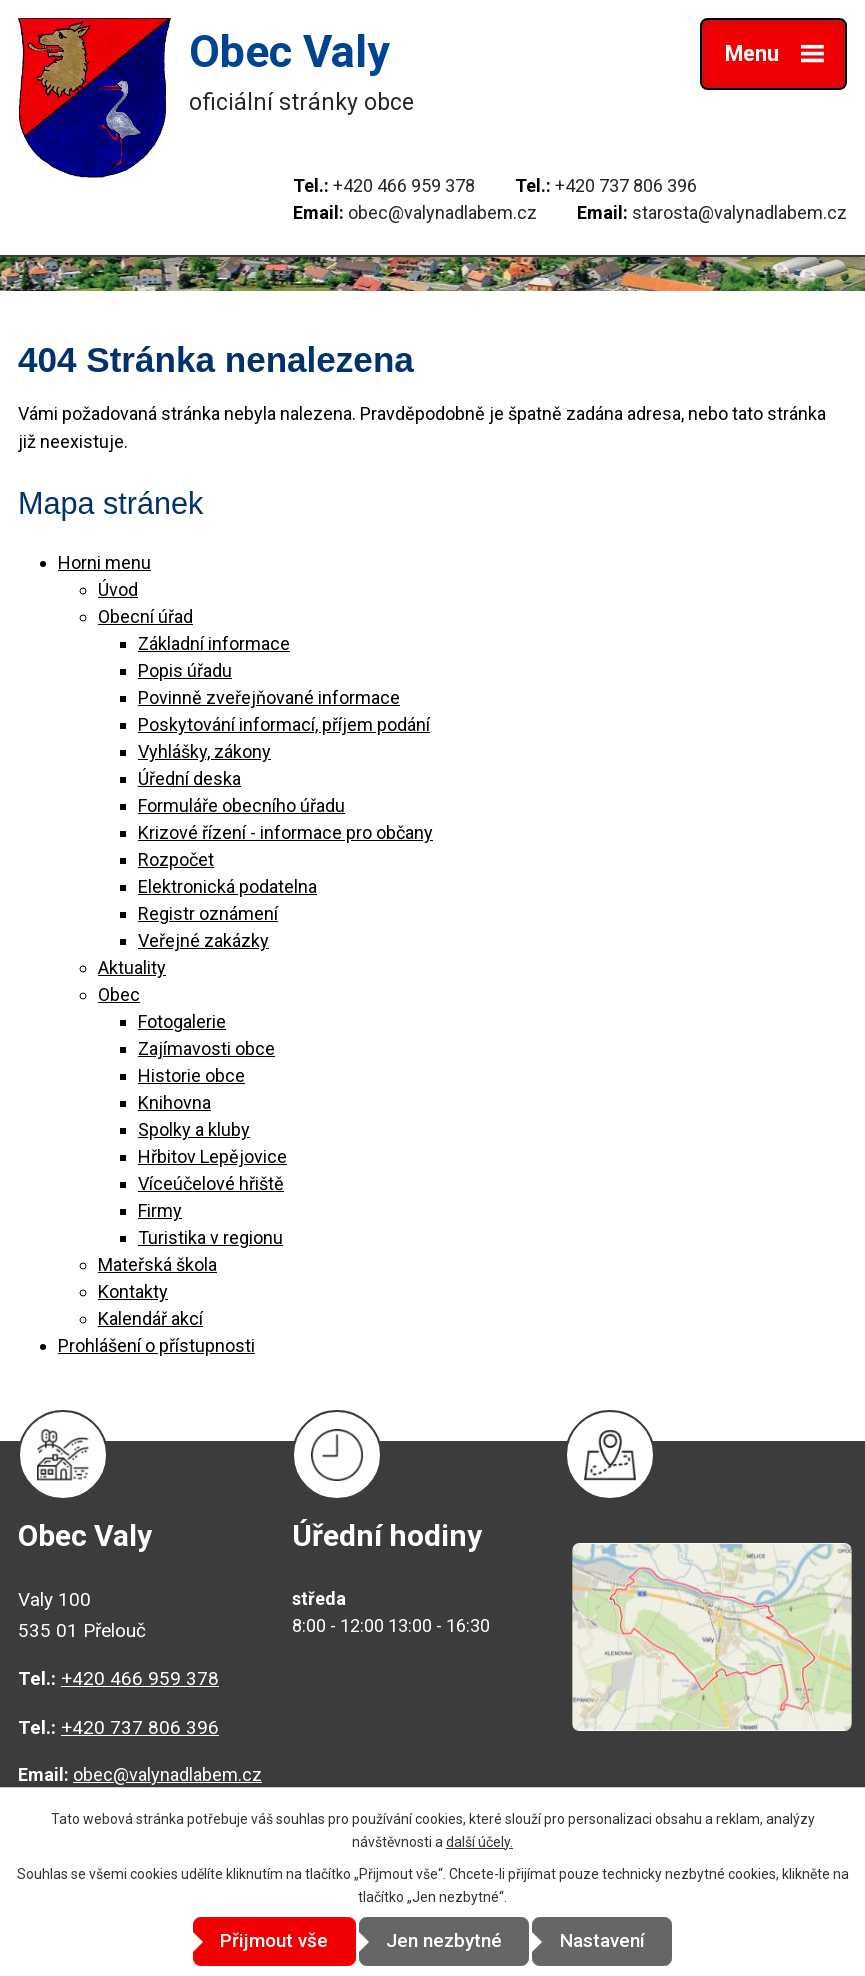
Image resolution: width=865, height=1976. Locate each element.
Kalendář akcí (150, 1318)
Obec (119, 994)
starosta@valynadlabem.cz (739, 212)
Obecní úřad (145, 616)
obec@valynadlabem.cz (442, 212)
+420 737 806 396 (626, 185)
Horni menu (104, 562)
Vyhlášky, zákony (204, 751)
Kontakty (133, 1291)
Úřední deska (189, 778)
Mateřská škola (157, 1264)
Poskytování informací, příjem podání (284, 724)
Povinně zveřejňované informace (269, 697)
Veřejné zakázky (203, 940)
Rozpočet (176, 859)
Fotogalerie (182, 1021)
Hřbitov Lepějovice (212, 1156)
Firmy (160, 1210)
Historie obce (191, 1075)
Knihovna (174, 1102)
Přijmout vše (264, 1941)
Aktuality (132, 967)
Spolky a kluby (194, 1129)
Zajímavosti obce (206, 1048)
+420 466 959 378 (404, 185)
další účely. (479, 1841)
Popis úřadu (185, 670)
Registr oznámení (208, 913)
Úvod (118, 589)
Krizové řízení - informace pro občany (285, 832)
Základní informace (214, 643)
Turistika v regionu (210, 1237)
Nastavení (612, 1941)
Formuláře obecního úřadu (241, 805)
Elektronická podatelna (227, 886)
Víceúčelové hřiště (211, 1183)
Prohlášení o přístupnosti (156, 1345)
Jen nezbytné (444, 1941)
